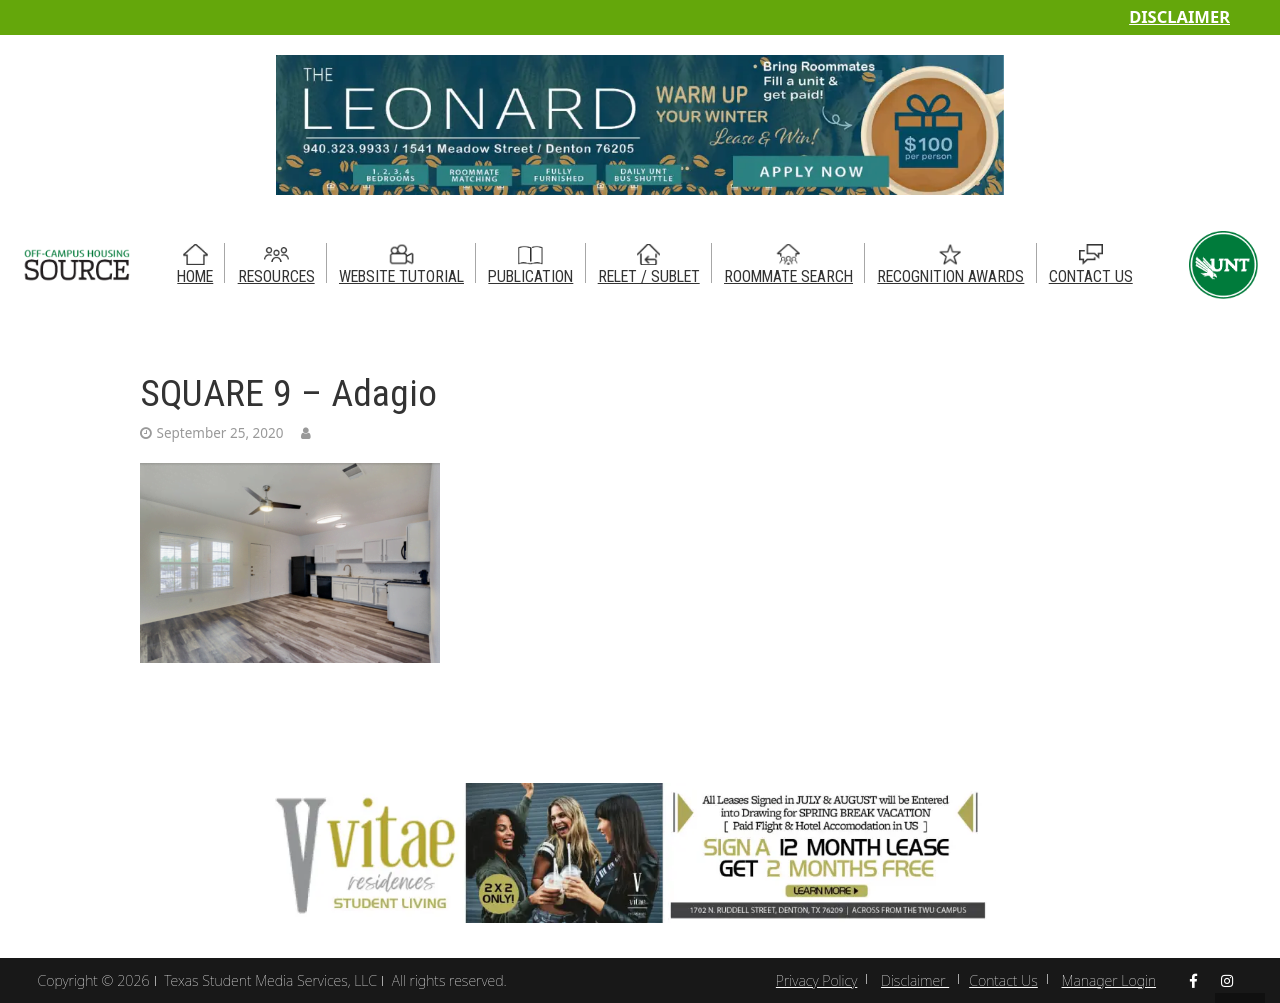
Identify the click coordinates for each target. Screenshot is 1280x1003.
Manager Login (1109, 980)
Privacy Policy (816, 980)
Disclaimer (1179, 16)
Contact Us (1003, 980)
